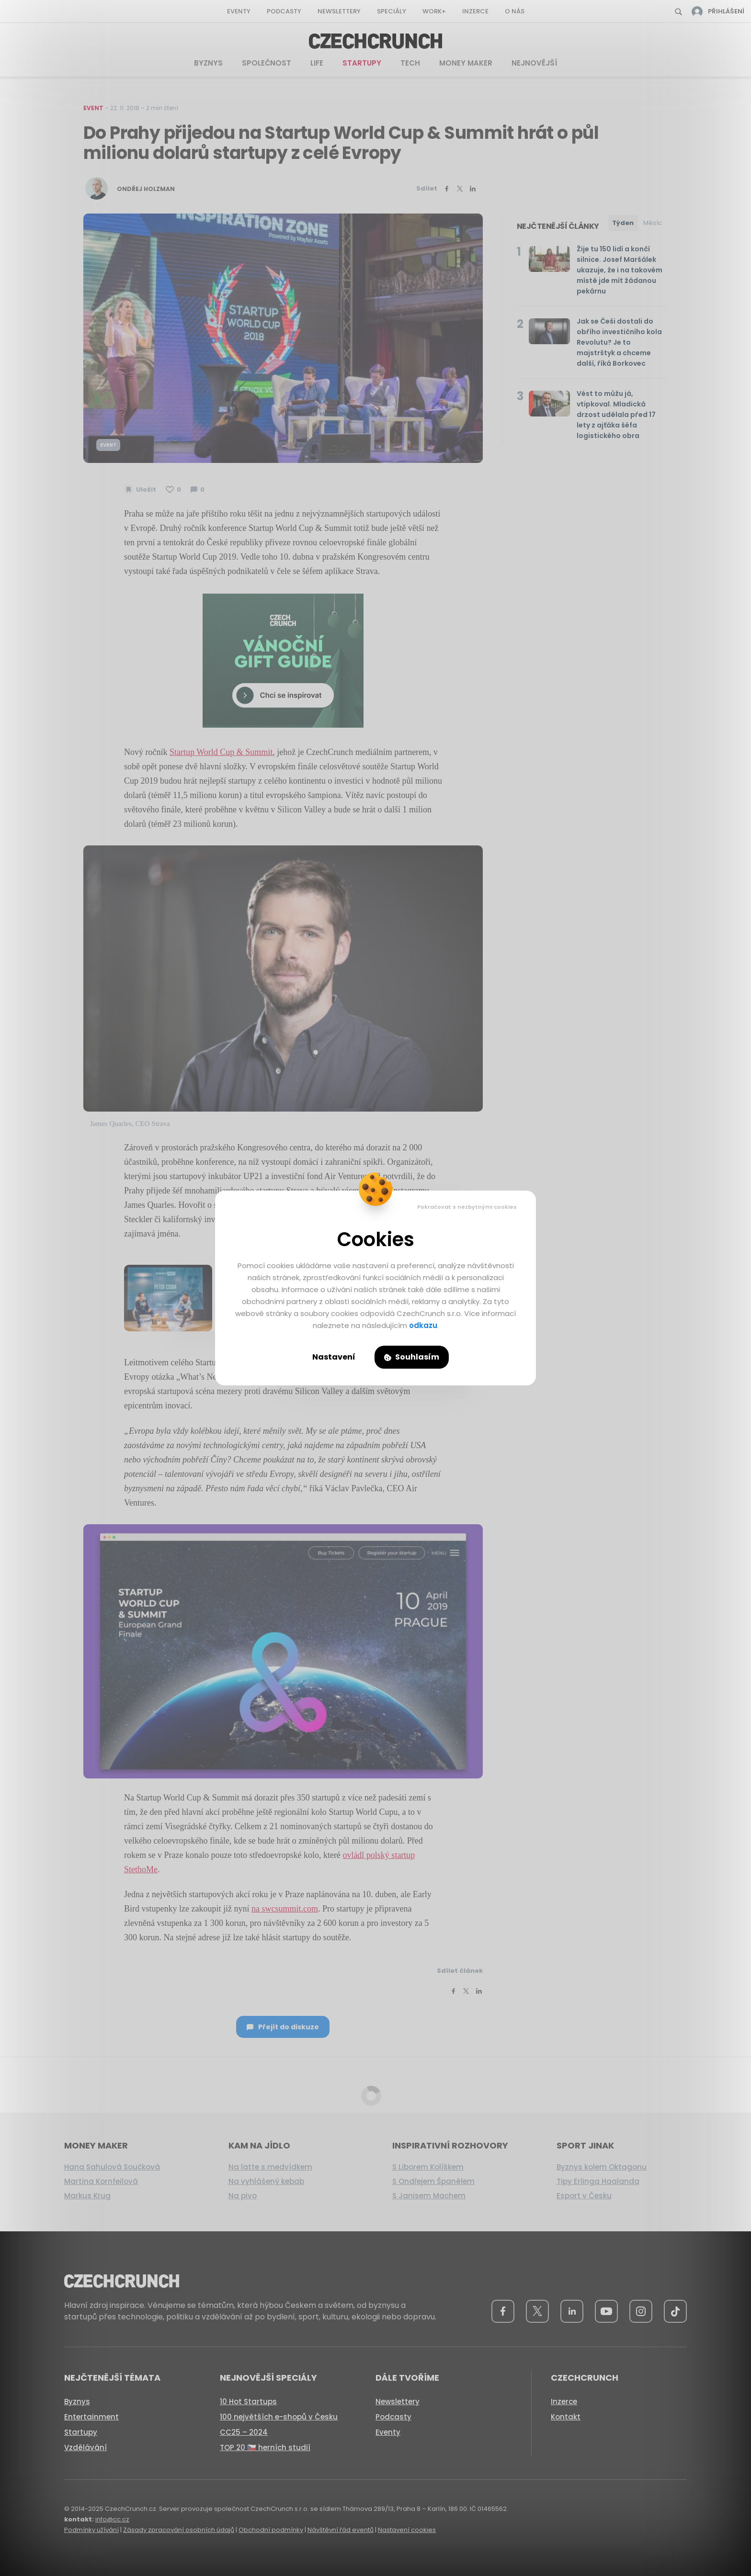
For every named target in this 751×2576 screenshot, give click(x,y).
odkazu (423, 1325)
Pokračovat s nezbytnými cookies (467, 1207)
